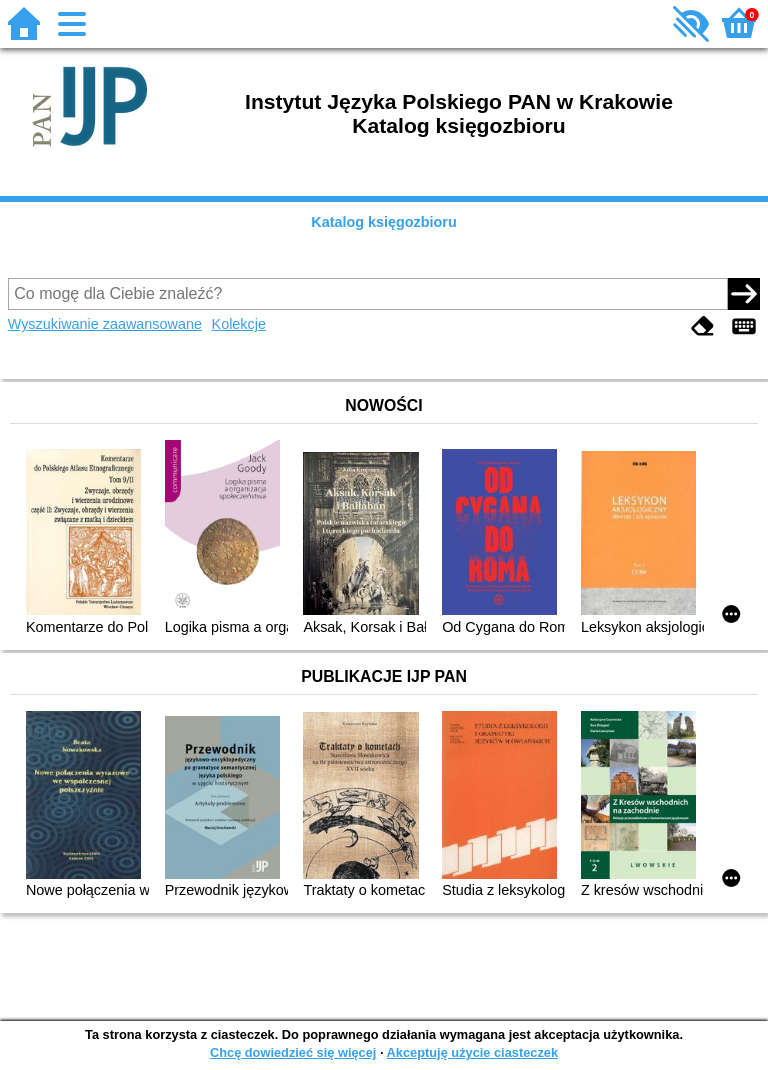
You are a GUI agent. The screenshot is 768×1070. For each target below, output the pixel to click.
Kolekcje (239, 324)
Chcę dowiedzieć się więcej (293, 1052)
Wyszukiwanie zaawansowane (105, 324)
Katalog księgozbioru (384, 222)
